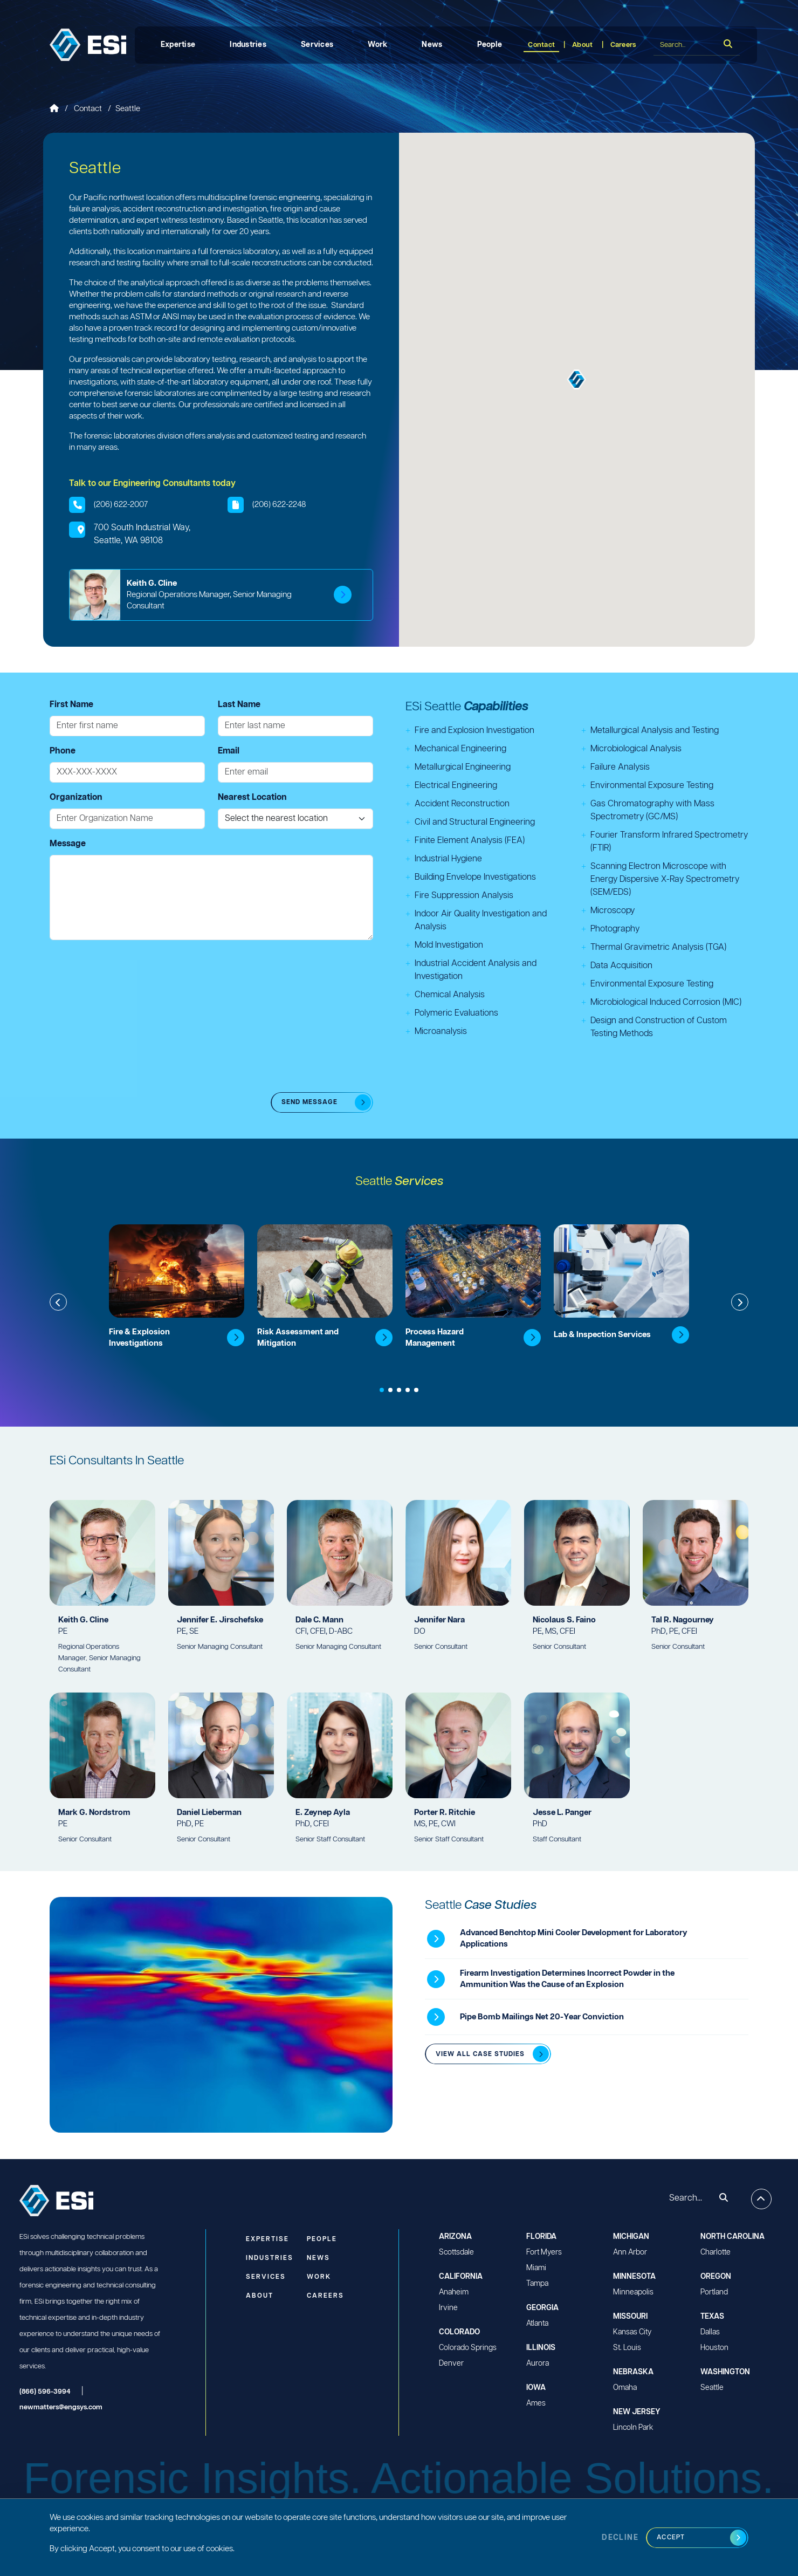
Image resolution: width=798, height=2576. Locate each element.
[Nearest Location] (295, 819)
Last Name (239, 704)
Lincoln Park (633, 2427)
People (490, 45)
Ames (536, 2403)
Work (377, 45)
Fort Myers (544, 2252)
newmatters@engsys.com (60, 2407)
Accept (671, 2537)
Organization (76, 797)
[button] (577, 379)
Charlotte (715, 2252)
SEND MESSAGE (309, 1102)
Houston (714, 2348)
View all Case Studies (480, 2054)
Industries (248, 45)
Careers (623, 45)
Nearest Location (252, 797)
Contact (541, 45)
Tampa (537, 2283)
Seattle (712, 2388)
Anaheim (454, 2292)
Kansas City (632, 2332)
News (432, 45)
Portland (714, 2292)
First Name (71, 704)
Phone (62, 751)
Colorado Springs (468, 2348)
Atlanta (537, 2323)
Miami (536, 2268)
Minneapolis (633, 2292)
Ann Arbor (630, 2252)
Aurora (537, 2363)
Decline (620, 2537)
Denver (451, 2363)
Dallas (710, 2332)
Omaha (625, 2388)
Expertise (178, 45)
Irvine (448, 2308)
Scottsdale (456, 2252)
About (582, 45)
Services (317, 45)
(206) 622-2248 (279, 505)
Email (228, 751)
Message (68, 843)
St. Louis (627, 2348)
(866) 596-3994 (45, 2391)
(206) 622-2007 (121, 505)
